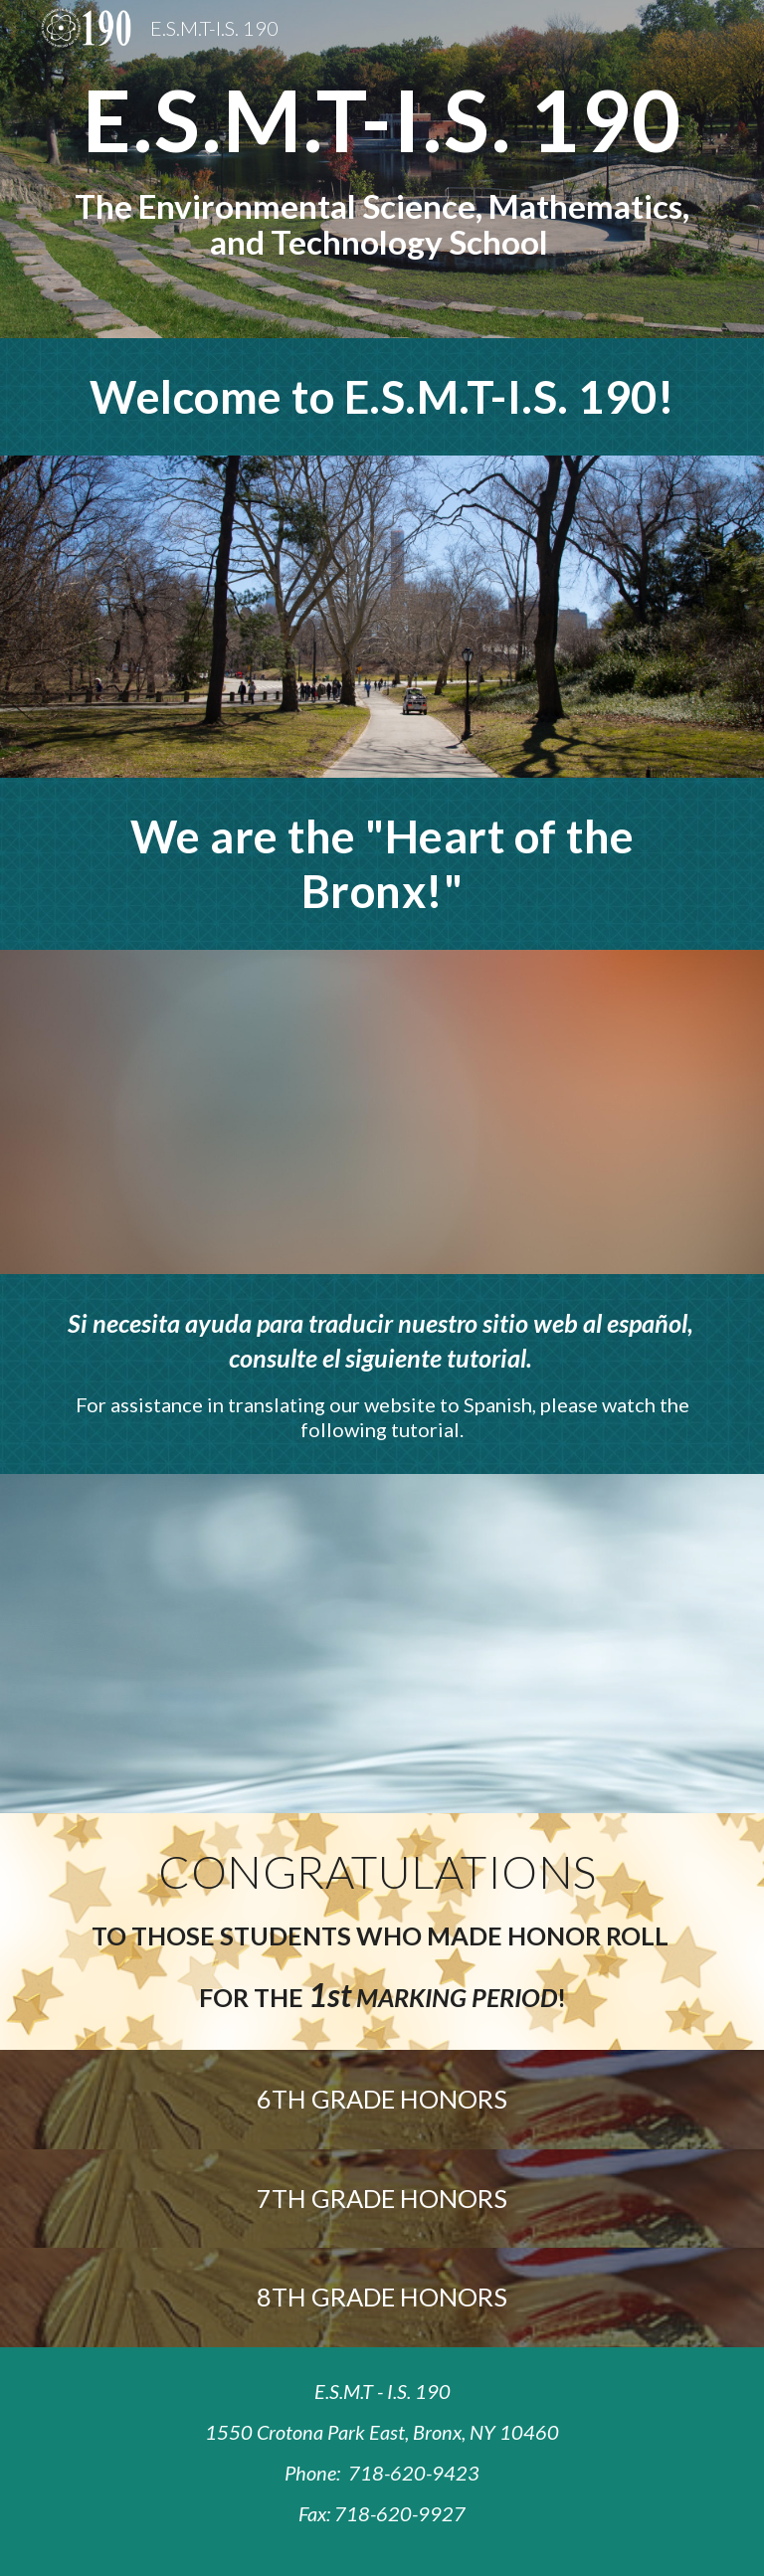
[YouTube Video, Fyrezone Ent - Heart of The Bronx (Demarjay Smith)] (381, 1112)
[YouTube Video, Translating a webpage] (381, 1643)
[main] (381, 169)
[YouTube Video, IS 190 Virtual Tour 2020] (381, 616)
